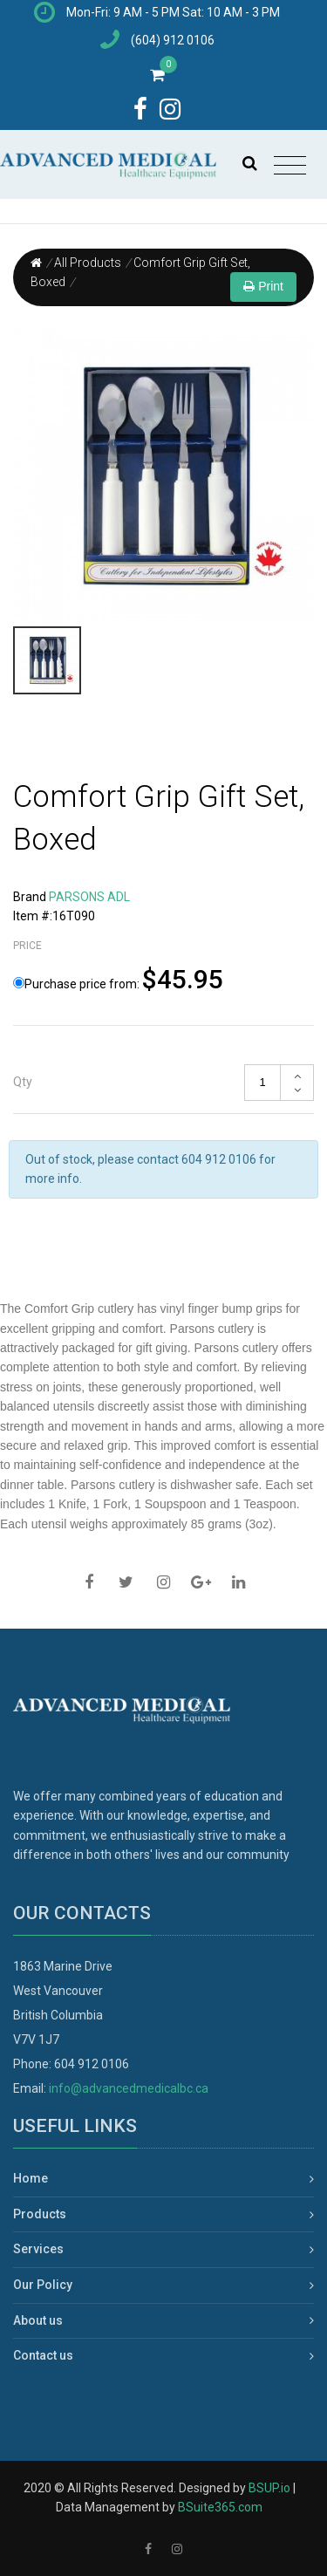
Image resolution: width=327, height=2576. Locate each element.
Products (39, 2214)
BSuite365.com (220, 2507)
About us (38, 2320)
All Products (87, 263)
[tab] (163, 1082)
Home (30, 2178)
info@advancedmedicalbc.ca (128, 2088)
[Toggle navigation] (290, 166)
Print (263, 286)
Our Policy (42, 2285)
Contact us (43, 2355)
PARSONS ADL (89, 897)
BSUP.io (269, 2488)
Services (38, 2249)
